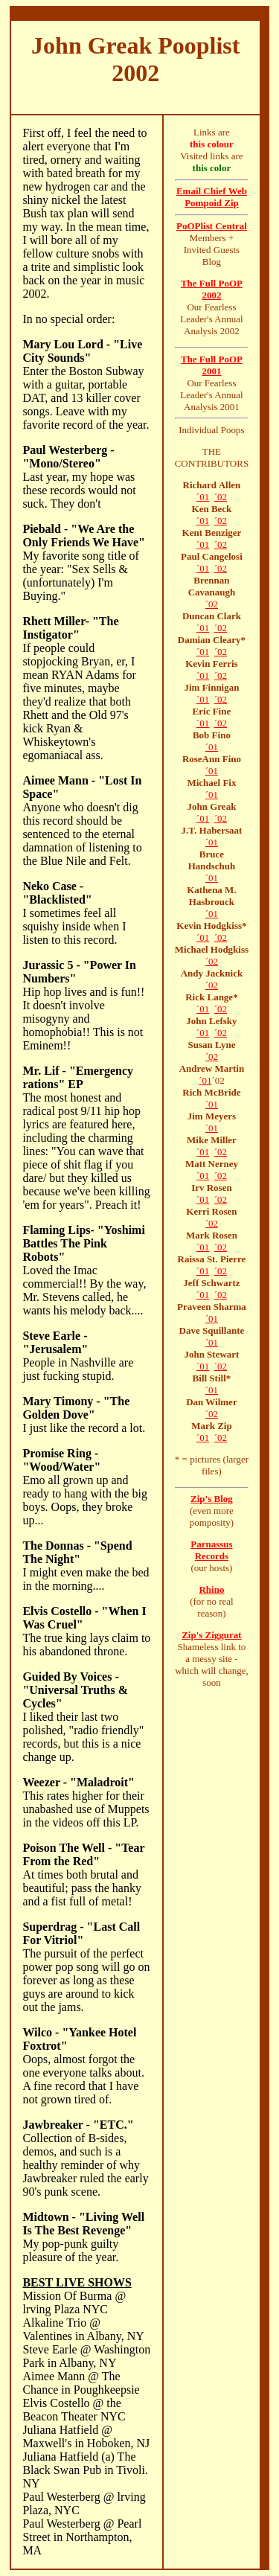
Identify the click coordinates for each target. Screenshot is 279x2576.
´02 (220, 496)
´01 (202, 496)
